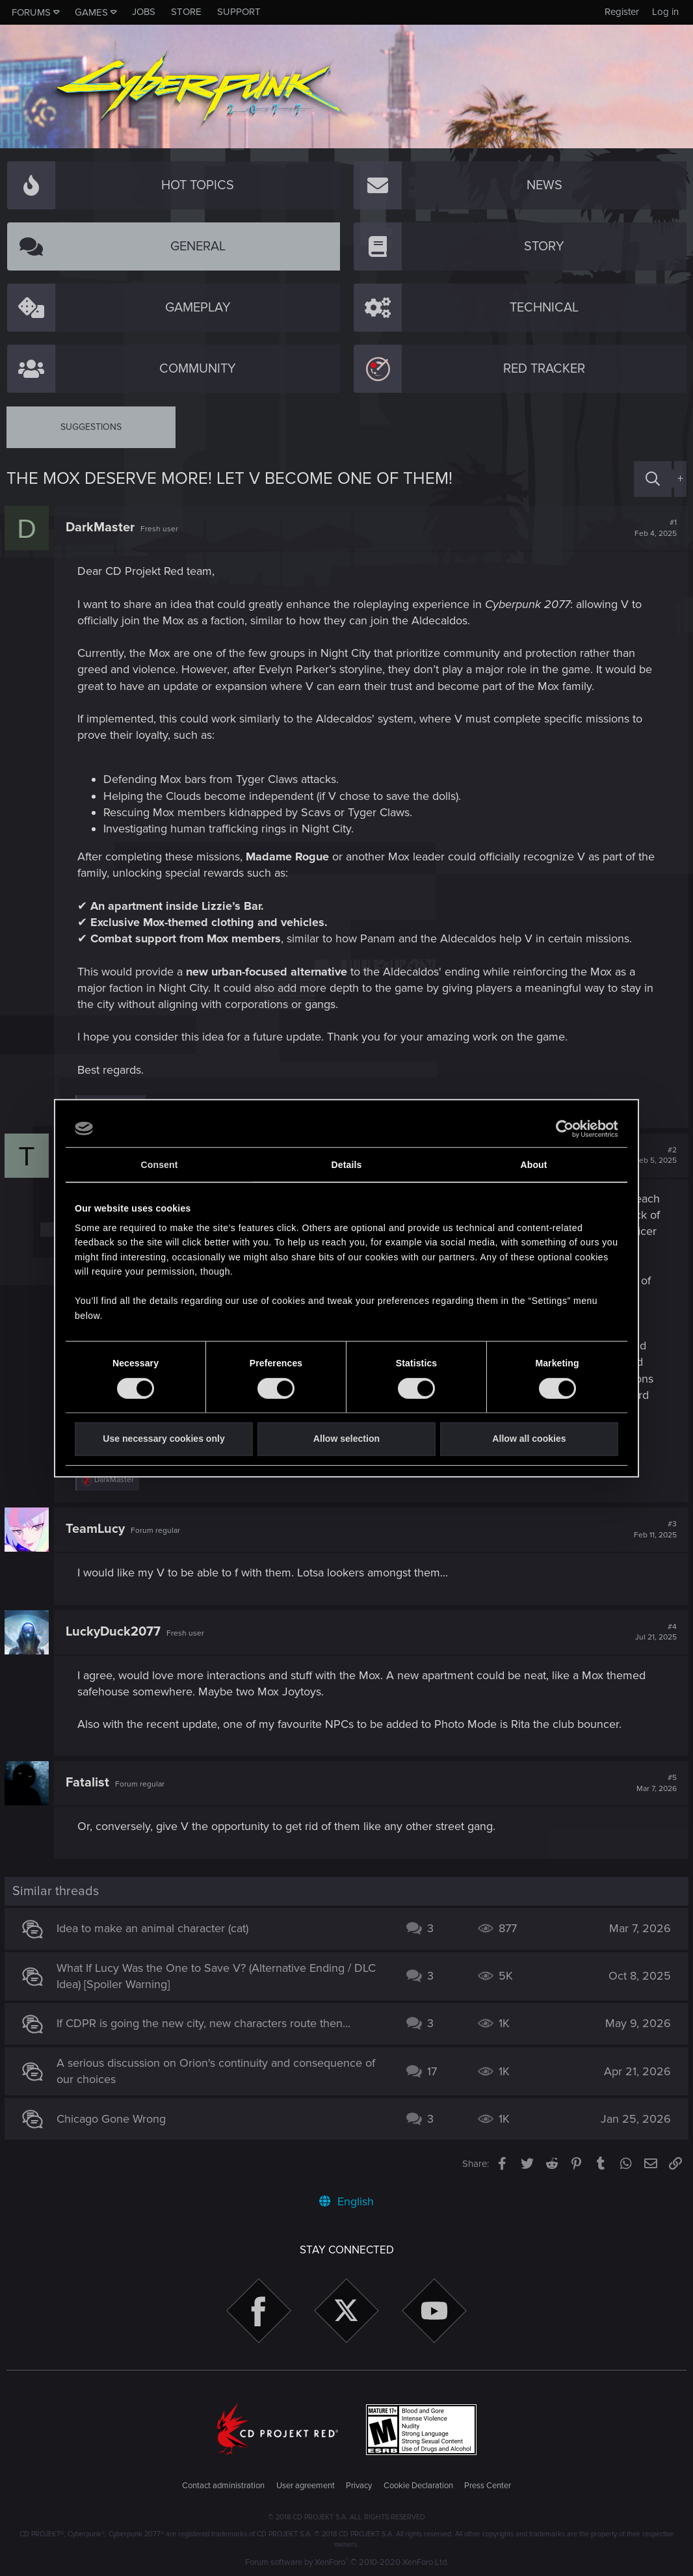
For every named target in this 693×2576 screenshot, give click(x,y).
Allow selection (346, 1438)
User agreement (305, 2485)
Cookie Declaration (418, 2485)
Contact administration (223, 2485)
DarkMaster (102, 527)
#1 (654, 528)
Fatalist (89, 1782)
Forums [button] (31, 12)
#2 (654, 1155)
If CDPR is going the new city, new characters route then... (205, 2023)
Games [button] (91, 12)
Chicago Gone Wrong (113, 2119)
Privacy (359, 2485)
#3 (653, 1529)
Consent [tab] (159, 1165)
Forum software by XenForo (347, 2562)
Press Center (487, 2485)
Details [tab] (347, 1165)
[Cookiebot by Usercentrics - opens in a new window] (561, 1128)
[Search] (653, 479)
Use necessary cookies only (163, 1438)
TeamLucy (97, 1529)
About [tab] (533, 1165)
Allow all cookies (529, 1438)
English (346, 2201)
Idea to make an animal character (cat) (154, 1928)
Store (186, 12)
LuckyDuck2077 (115, 1632)
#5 (654, 1783)
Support (239, 12)
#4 (654, 1632)
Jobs (143, 12)
